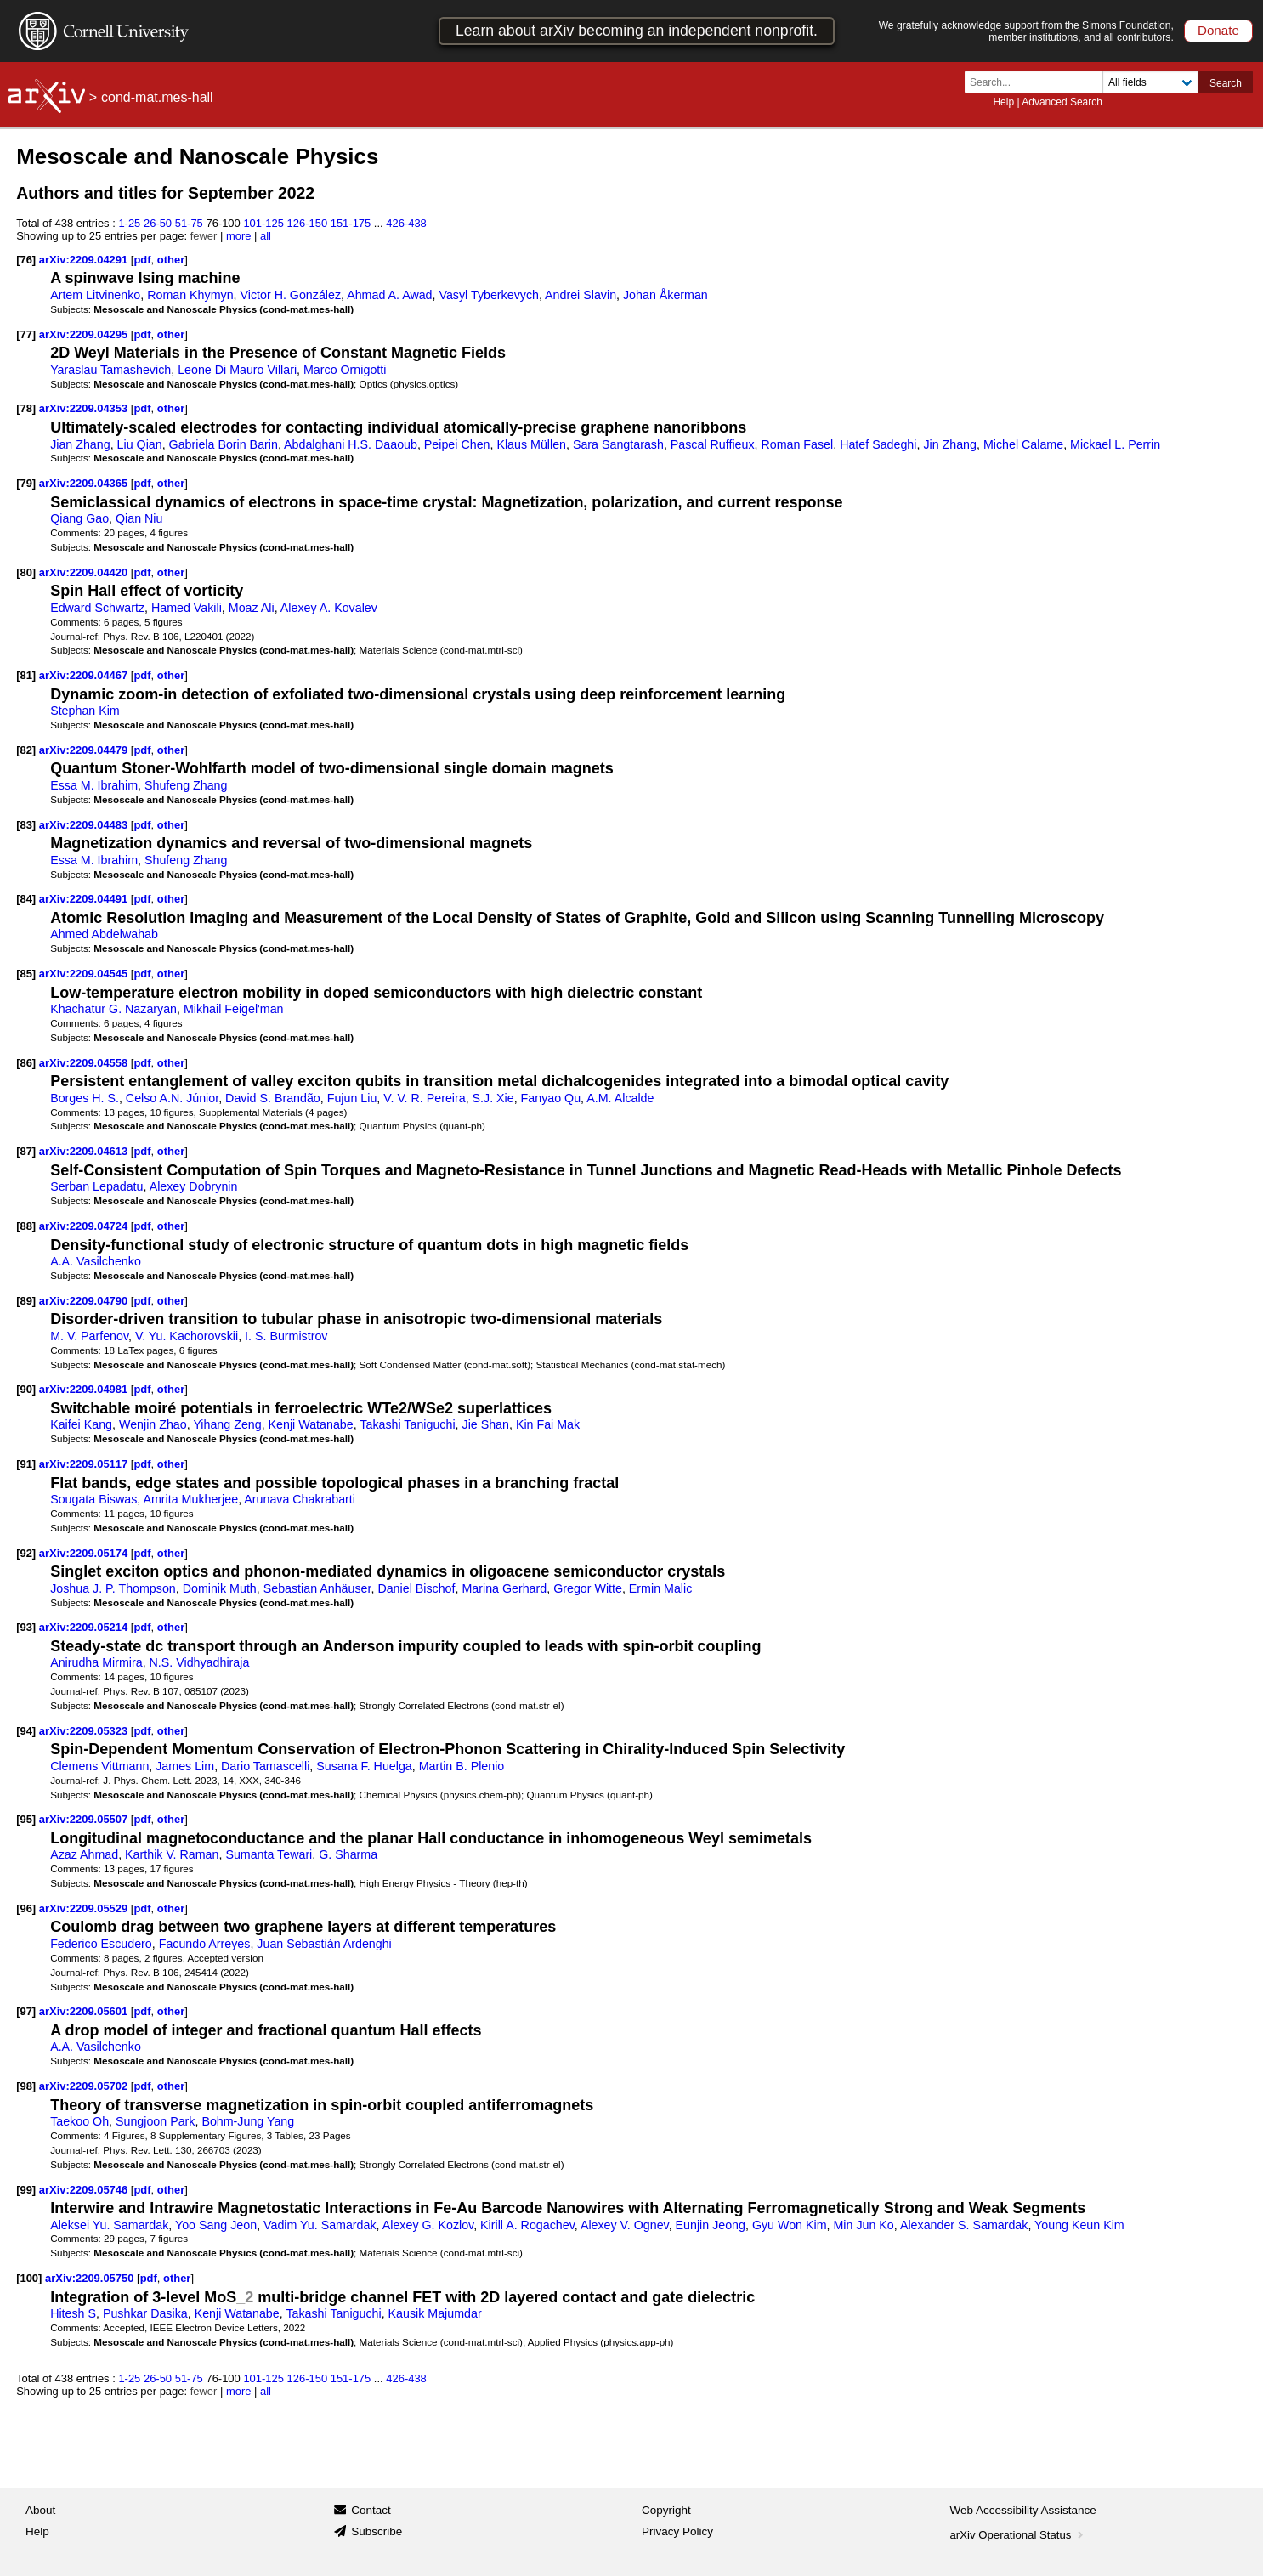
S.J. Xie (493, 1098)
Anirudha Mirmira (96, 1662)
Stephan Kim (85, 710)
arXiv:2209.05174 (85, 1553)
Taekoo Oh (79, 2121)
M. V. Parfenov (89, 1336)
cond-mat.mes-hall (157, 97)
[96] (26, 1908)
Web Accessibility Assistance (1023, 2510)
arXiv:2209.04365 (85, 483)
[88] (26, 1226)
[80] (26, 572)
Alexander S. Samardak (964, 2225)
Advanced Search (1062, 102)
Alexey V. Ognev (625, 2225)
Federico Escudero (101, 1943)
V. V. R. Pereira (424, 1098)
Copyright (666, 2510)
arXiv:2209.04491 (85, 898)
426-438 (406, 223)
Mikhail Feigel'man (234, 1009)
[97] (26, 2011)
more (239, 235)
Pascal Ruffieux (713, 444)
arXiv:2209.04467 (85, 675)
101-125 (263, 223)
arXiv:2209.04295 (85, 334)
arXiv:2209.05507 (85, 1819)
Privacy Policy (677, 2531)
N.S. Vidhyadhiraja (200, 1662)
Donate (1218, 30)
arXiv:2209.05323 (85, 1730)
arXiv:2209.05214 (85, 1627)
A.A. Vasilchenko (95, 1261)
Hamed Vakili (186, 607)
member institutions (1033, 37)
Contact (371, 2510)
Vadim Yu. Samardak (320, 2225)
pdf (141, 259)
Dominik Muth (220, 1588)
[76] (26, 259)
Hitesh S (73, 2313)
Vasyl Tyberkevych (488, 295)
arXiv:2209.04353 (85, 408)
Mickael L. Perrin (1115, 444)
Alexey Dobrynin (194, 1186)
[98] (26, 2086)
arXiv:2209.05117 (85, 1464)
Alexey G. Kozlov (427, 2225)
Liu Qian (139, 444)
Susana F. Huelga (364, 1766)
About (40, 2510)
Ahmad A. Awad (389, 295)
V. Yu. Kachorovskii (186, 1336)
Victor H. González (291, 295)
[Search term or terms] (1039, 82)
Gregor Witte (587, 1588)
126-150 (307, 223)
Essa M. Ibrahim (94, 785)
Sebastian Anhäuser (317, 1588)
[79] (26, 483)
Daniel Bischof (416, 1588)
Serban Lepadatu (96, 1186)
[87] (26, 1151)
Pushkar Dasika (145, 2313)
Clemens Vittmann (99, 1766)
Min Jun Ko (863, 2225)
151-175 (351, 223)
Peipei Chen (457, 444)
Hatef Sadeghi (878, 444)
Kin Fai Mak (548, 1424)
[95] (26, 1819)
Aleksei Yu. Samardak (109, 2225)
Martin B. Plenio (462, 1766)
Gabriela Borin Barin (223, 444)
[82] (26, 750)
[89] (26, 1300)
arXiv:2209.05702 (85, 2086)
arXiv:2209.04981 (85, 1389)
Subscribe (376, 2531)
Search (1225, 83)
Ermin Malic (660, 1588)
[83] (26, 824)
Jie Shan (485, 1424)
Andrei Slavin (580, 295)
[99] (26, 2189)
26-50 (158, 223)
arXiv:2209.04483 (85, 824)
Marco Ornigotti (344, 369)
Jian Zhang (80, 444)
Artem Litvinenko (95, 295)
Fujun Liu (352, 1098)
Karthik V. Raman (171, 1854)
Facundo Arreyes (205, 1943)
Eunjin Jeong (710, 2225)
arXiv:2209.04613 (85, 1151)
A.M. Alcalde (620, 1098)
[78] (26, 408)
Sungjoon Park (155, 2121)
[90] (26, 1389)
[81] (26, 675)
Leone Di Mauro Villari (237, 369)
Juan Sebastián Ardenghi (324, 1943)
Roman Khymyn (190, 295)
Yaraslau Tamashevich (110, 369)
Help (1003, 102)
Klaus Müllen (531, 444)
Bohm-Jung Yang (247, 2121)
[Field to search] (1150, 82)
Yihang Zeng (227, 1424)
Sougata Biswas (93, 1499)
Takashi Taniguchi (407, 1424)
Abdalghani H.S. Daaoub (350, 444)
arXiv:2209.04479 (85, 750)
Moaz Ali (252, 607)
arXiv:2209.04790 (85, 1300)
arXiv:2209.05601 (85, 2011)
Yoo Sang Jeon (216, 2225)
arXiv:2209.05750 (91, 2278)
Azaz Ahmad (84, 1854)
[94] (26, 1730)
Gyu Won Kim (789, 2225)
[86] (26, 1062)
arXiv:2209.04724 (85, 1226)
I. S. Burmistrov (286, 1336)
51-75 (189, 223)
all (265, 235)
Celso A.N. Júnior (172, 1098)
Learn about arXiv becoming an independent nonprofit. (637, 30)
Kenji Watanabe (311, 1424)
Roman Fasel (797, 444)
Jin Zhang (950, 444)
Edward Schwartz (97, 607)
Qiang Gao (79, 518)
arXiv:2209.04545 (85, 973)
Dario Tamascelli (265, 1766)
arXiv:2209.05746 (85, 2189)
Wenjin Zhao (153, 1424)
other (170, 259)
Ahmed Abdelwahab (104, 934)
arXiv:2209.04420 (85, 572)
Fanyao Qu (551, 1098)
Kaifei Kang (81, 1424)
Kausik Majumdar (435, 2313)
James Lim (185, 1766)
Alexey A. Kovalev (328, 607)
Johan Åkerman (665, 295)
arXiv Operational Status (1018, 2534)
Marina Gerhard (504, 1588)
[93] (26, 1627)
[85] (26, 973)
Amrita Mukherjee (190, 1499)
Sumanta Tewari (268, 1854)
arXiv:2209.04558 (85, 1062)
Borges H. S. (84, 1098)
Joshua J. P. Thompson (113, 1588)
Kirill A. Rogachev (527, 2225)
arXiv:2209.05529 (85, 1908)
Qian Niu (139, 518)
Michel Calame (1023, 444)
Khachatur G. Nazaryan (113, 1009)
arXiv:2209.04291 (85, 259)
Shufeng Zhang (185, 785)
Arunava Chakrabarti (299, 1499)
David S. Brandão (272, 1098)
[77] (26, 334)
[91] (26, 1464)
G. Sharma (348, 1854)
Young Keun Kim (1079, 2225)
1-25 (129, 223)
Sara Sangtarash (618, 444)
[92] (26, 1553)
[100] (29, 2278)
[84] (26, 898)
